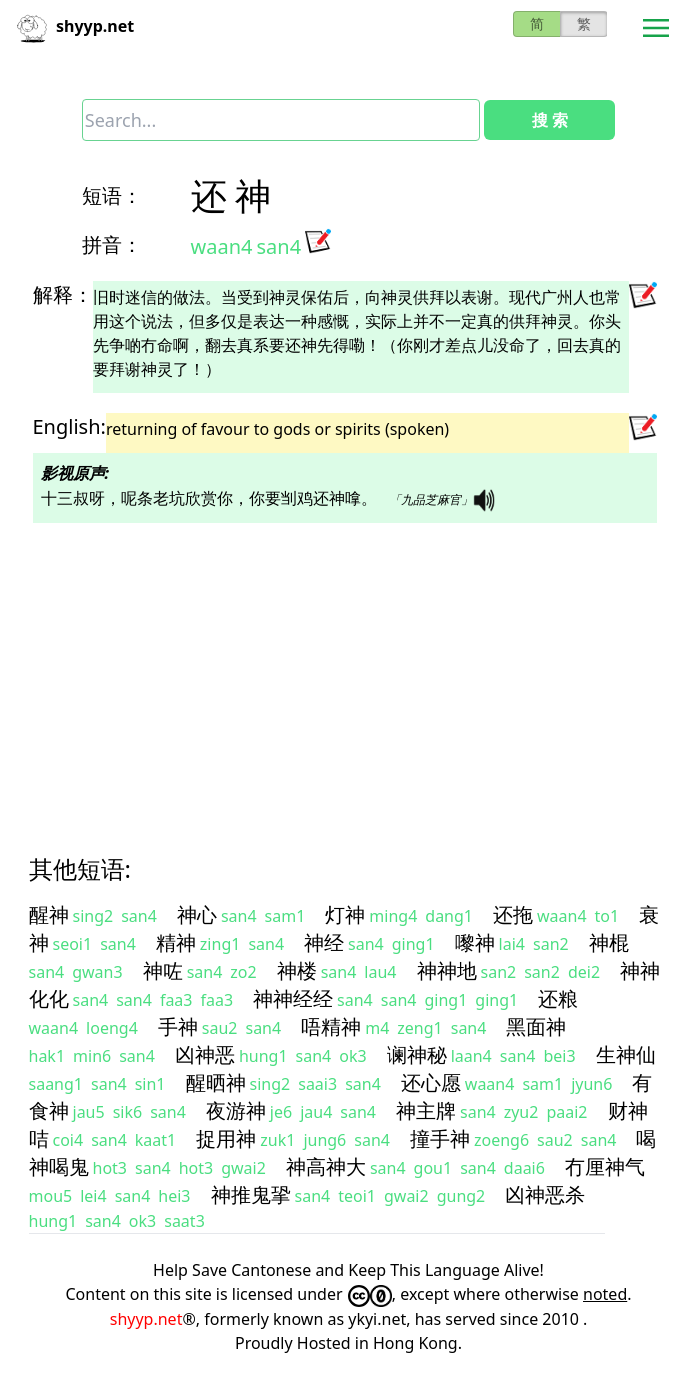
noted (605, 1294)
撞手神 (440, 1138)
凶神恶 (205, 1054)
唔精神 (331, 1026)
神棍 (609, 942)
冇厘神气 (605, 1166)
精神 (176, 942)
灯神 (345, 914)
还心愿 (431, 1082)
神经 (324, 942)
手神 (178, 1026)
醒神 (49, 914)
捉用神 (226, 1138)
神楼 (297, 970)
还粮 (558, 998)
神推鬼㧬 (251, 1194)
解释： (63, 294)
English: (69, 426)
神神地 (447, 970)
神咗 (163, 970)
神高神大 (326, 1166)
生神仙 (626, 1054)
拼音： (112, 244)
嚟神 (475, 942)
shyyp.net (146, 1319)
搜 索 (550, 120)
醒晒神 (216, 1082)
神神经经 (293, 998)
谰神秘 (417, 1054)
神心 (197, 914)
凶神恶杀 (545, 1194)
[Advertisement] (349, 671)
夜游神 (236, 1110)
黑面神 (536, 1026)
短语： (112, 195)
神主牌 (426, 1110)
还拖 (513, 914)
